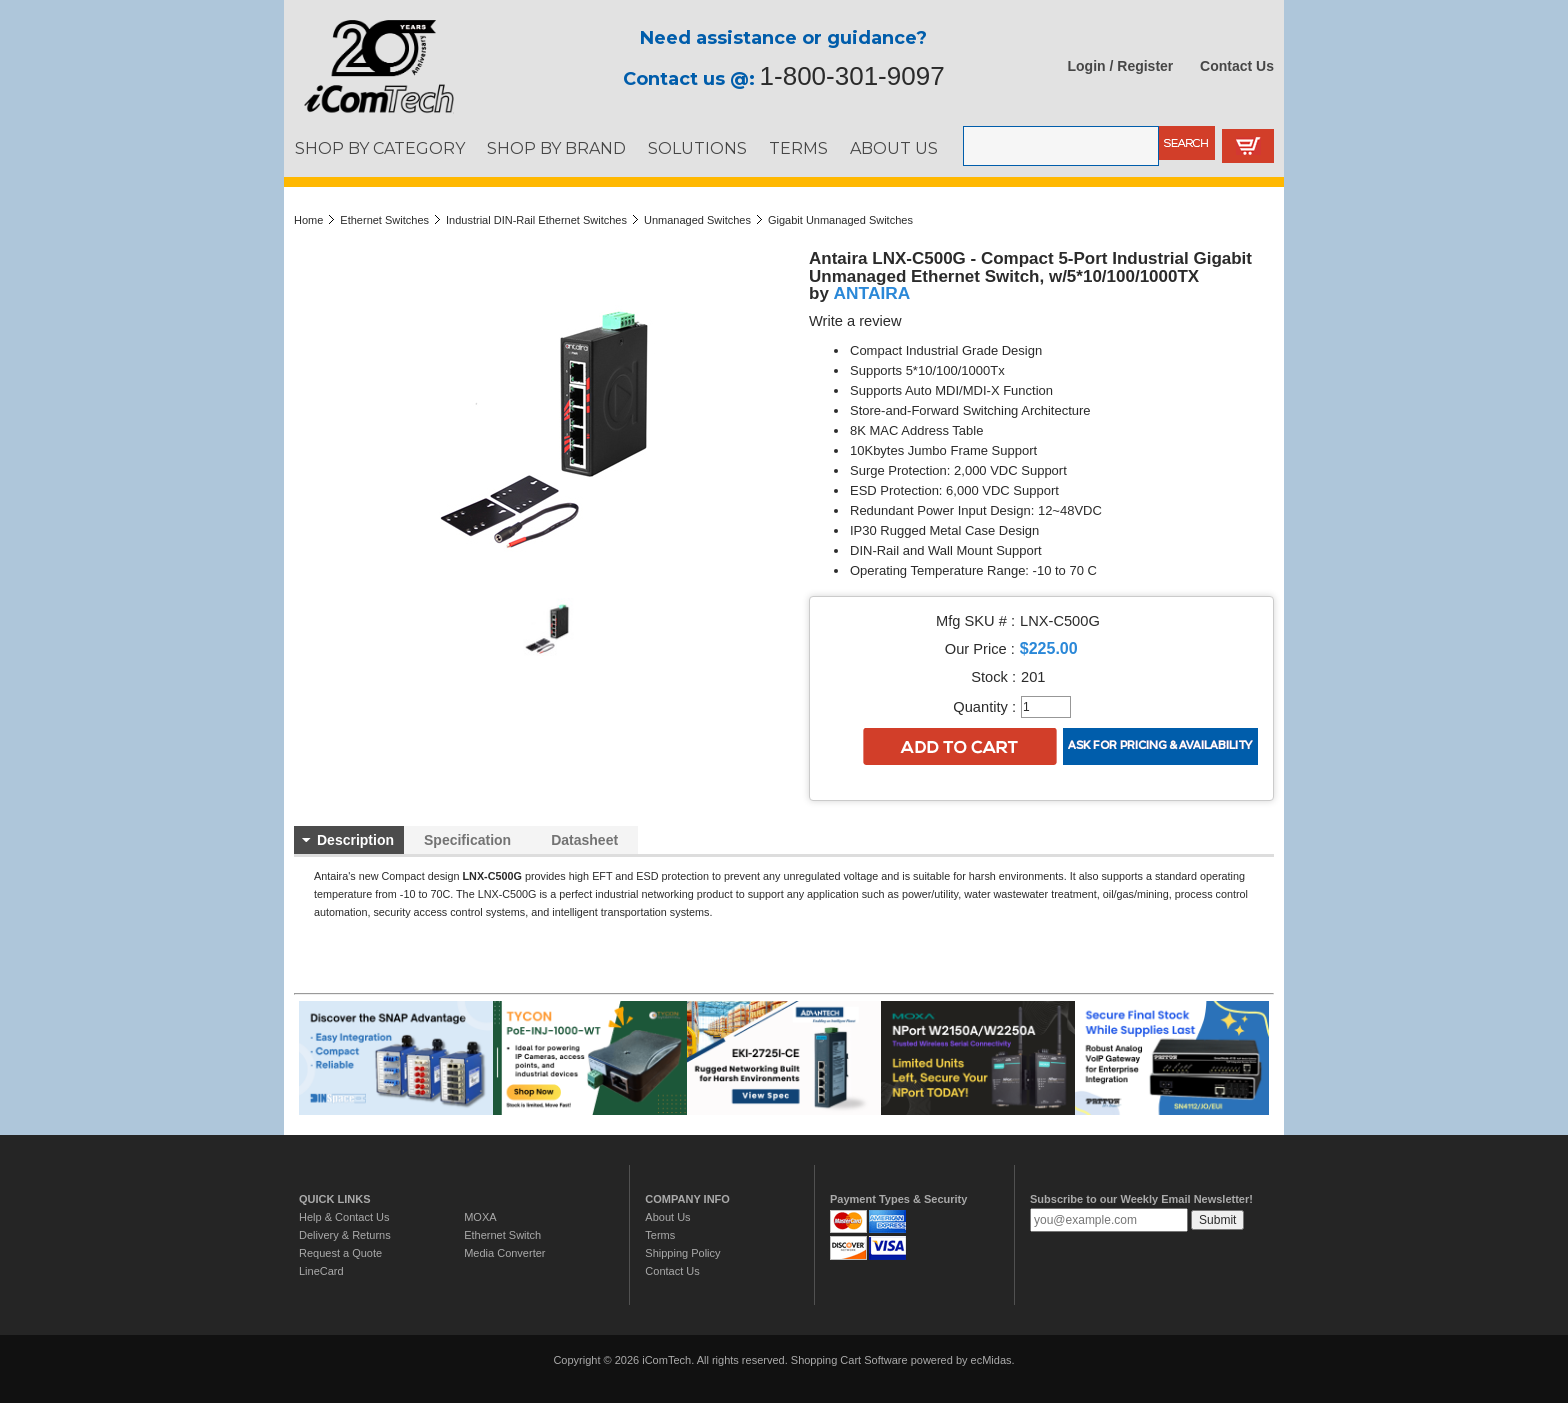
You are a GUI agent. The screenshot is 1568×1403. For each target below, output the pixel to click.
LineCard (321, 1271)
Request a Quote (340, 1253)
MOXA (480, 1217)
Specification (467, 840)
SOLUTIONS (697, 148)
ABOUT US (894, 148)
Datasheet (584, 840)
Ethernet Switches (384, 220)
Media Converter (504, 1253)
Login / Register (1121, 66)
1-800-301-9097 (852, 76)
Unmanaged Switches (697, 220)
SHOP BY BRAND (556, 148)
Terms (660, 1235)
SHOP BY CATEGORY (380, 148)
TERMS (798, 148)
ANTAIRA (872, 293)
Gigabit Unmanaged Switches (840, 220)
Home (308, 220)
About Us (667, 1217)
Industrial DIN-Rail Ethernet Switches (536, 220)
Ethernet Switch (502, 1235)
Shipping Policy (682, 1253)
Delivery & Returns (345, 1235)
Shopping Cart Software (849, 1360)
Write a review (855, 321)
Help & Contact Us (344, 1217)
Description (355, 840)
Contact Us (1237, 66)
